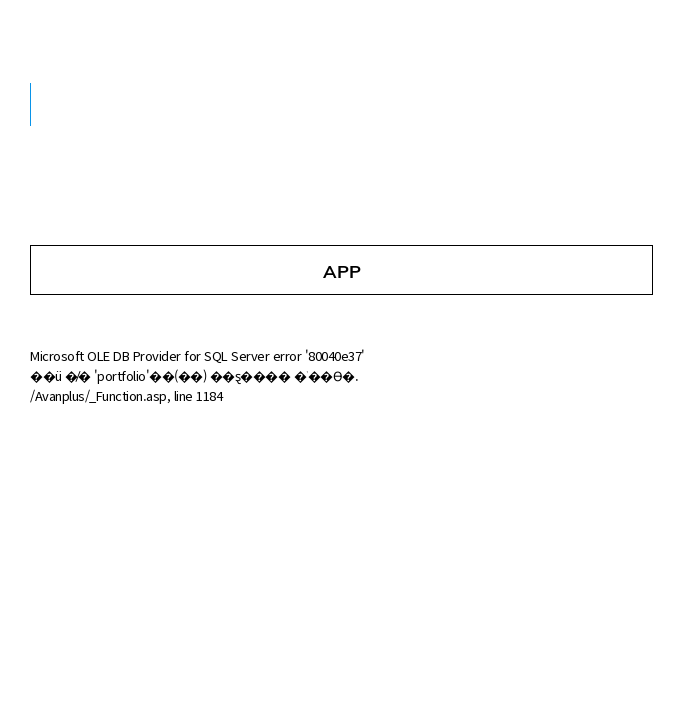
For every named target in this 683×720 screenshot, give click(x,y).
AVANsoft (98, 30)
